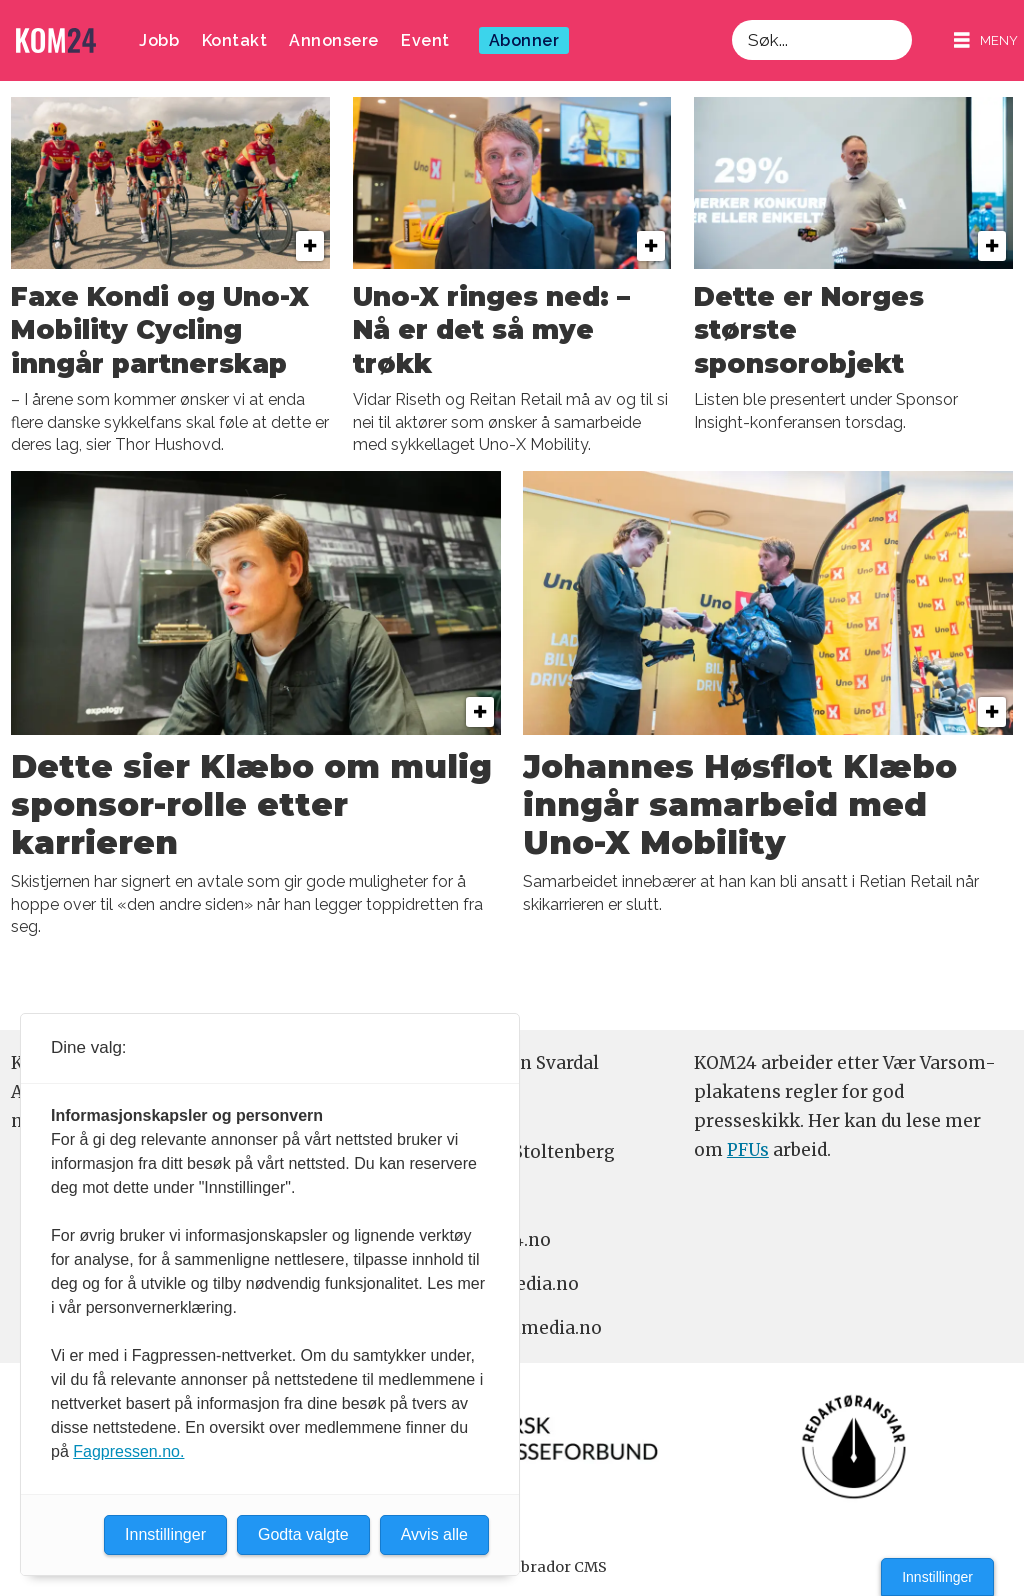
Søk (731, 19)
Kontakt (235, 40)
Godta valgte (303, 1534)
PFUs (748, 1150)
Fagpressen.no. (128, 1451)
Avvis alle (434, 1534)
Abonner (524, 40)
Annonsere (334, 40)
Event (425, 40)
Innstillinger (937, 1577)
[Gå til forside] (56, 40)
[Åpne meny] (986, 40)
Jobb (159, 40)
